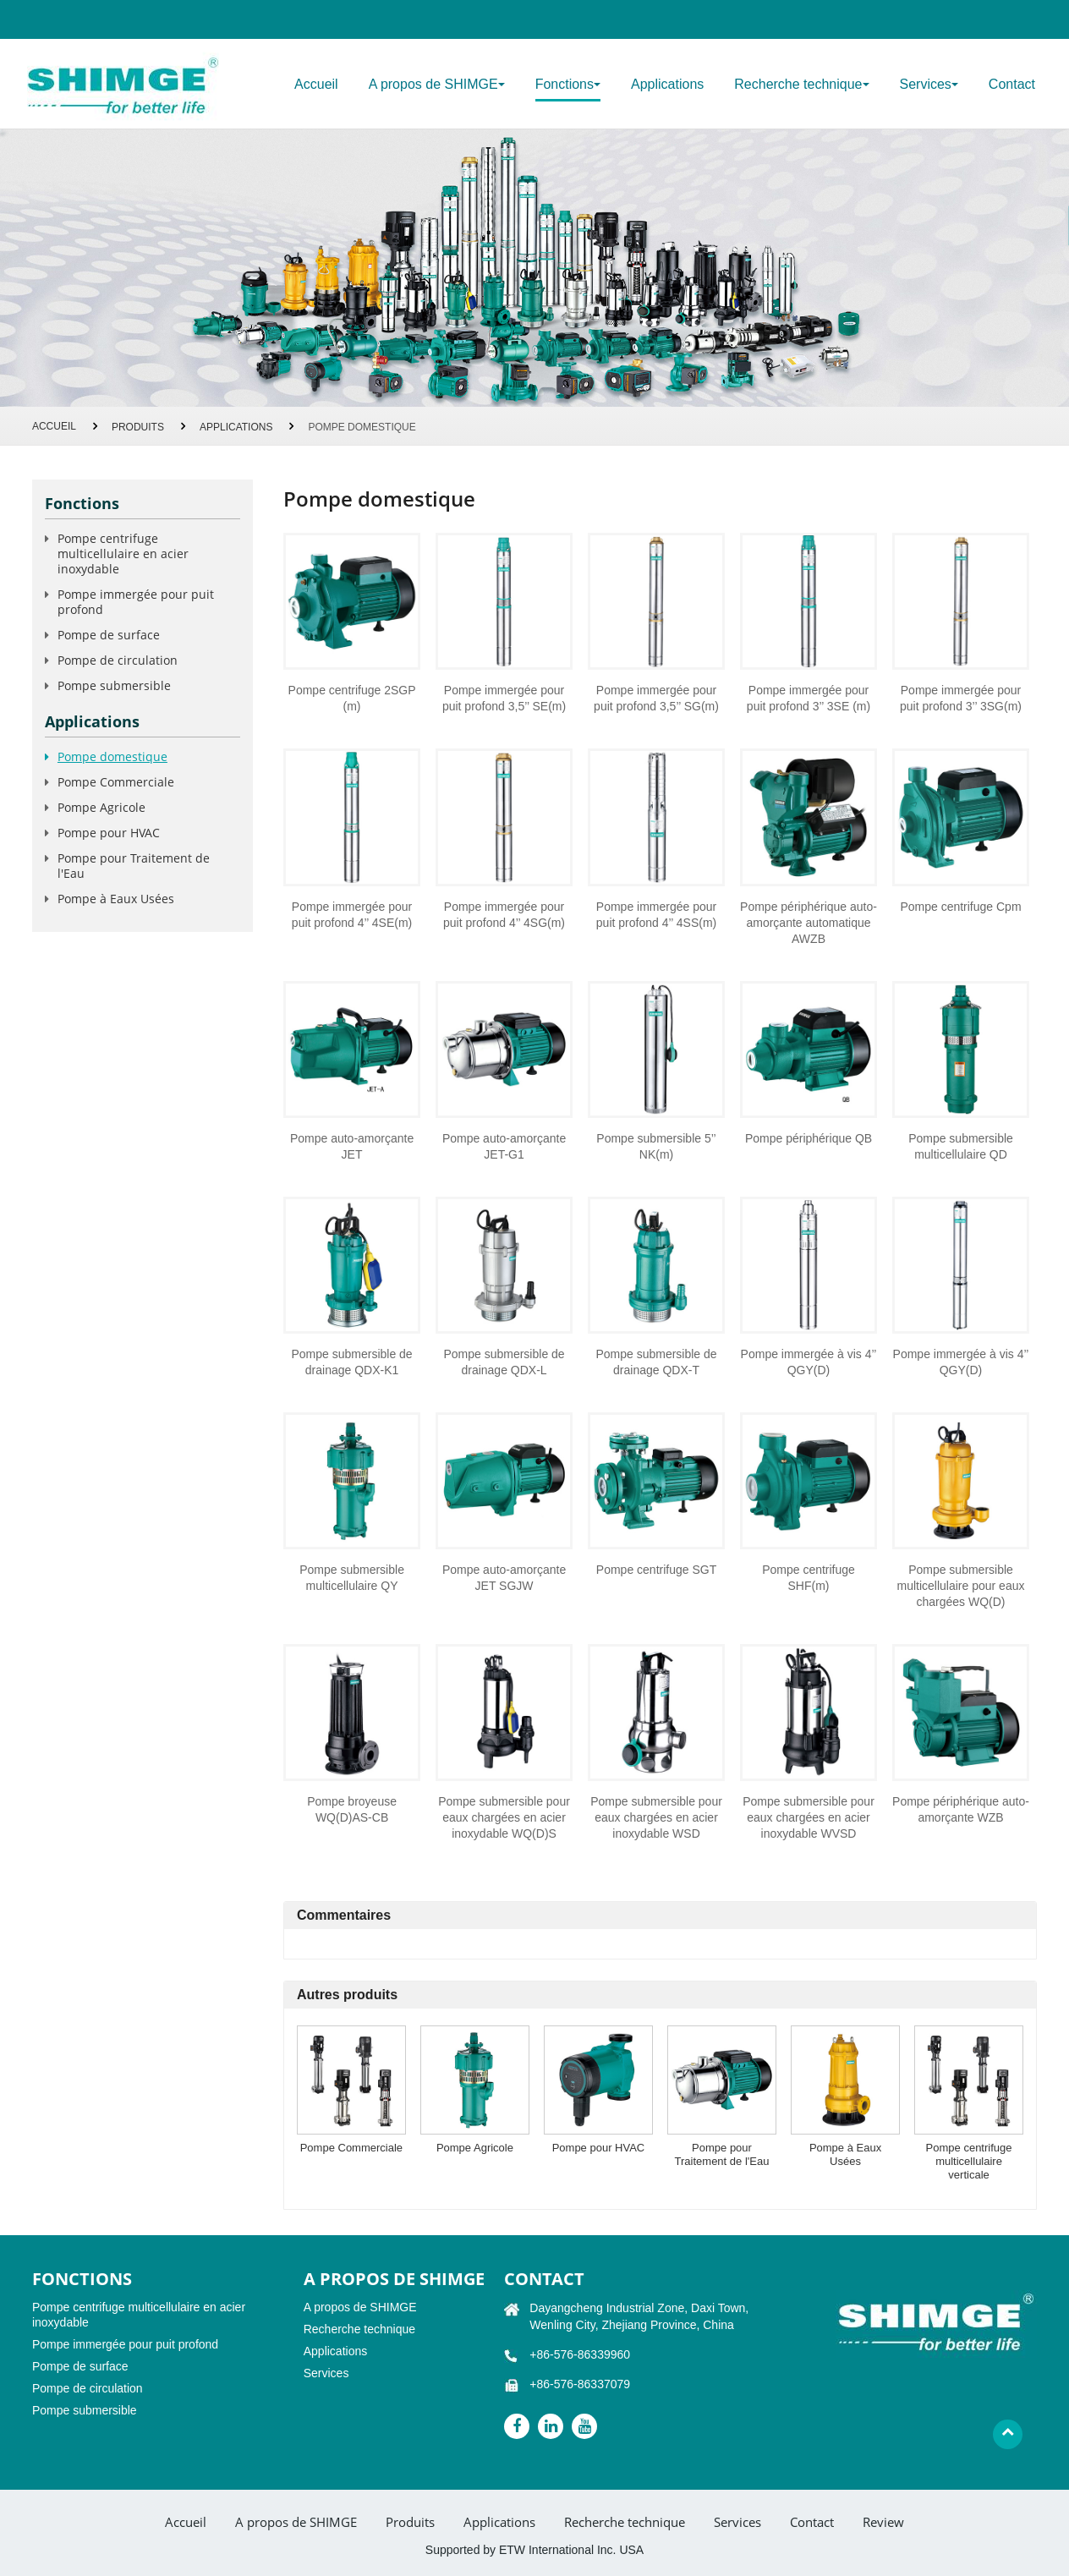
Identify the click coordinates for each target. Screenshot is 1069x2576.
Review (883, 2522)
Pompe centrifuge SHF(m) (808, 1577)
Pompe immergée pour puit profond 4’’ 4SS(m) (656, 914)
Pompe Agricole (474, 2147)
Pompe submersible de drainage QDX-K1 (351, 1362)
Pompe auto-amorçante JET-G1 (504, 1146)
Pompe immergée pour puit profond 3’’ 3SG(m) (961, 698)
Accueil (316, 84)
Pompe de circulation (118, 660)
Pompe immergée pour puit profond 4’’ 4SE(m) (352, 914)
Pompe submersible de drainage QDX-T (655, 1362)
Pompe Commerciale (351, 2147)
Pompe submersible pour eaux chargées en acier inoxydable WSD (656, 1817)
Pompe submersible (114, 685)
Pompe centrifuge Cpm (960, 906)
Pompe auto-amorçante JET (352, 1146)
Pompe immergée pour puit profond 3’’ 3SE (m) (808, 698)
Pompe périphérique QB (808, 1138)
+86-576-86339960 (579, 2354)
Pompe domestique (112, 756)
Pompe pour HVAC (598, 2147)
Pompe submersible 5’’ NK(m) (655, 1146)
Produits (138, 427)
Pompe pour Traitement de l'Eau (722, 2154)
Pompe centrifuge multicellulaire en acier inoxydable (123, 553)
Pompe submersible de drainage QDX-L (503, 1362)
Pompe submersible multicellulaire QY (351, 1577)
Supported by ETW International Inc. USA (534, 2550)
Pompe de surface (109, 635)
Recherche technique (359, 2329)
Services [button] (929, 84)
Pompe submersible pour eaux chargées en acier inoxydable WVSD (808, 1817)
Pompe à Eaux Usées (845, 2154)
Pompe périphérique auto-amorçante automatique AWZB (808, 922)
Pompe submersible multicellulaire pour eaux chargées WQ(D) (961, 1586)
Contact (1012, 84)
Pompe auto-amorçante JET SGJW (504, 1577)
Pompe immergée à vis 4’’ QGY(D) (809, 1362)
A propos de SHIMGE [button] (437, 84)
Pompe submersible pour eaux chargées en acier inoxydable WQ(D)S (504, 1817)
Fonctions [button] (567, 84)
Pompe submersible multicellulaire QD (960, 1146)
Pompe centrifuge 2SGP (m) (352, 698)
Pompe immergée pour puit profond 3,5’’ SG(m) (656, 698)
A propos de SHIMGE (360, 2307)
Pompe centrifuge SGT (656, 1569)
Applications (667, 84)
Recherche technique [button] (801, 84)
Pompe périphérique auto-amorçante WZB (960, 1809)
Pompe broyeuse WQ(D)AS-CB (352, 1809)
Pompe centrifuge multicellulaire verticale (969, 2161)
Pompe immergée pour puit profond (136, 601)
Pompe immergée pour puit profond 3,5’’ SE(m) (504, 698)
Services (326, 2373)
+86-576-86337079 (579, 2384)
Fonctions (82, 503)
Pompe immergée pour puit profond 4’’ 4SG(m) (504, 914)
